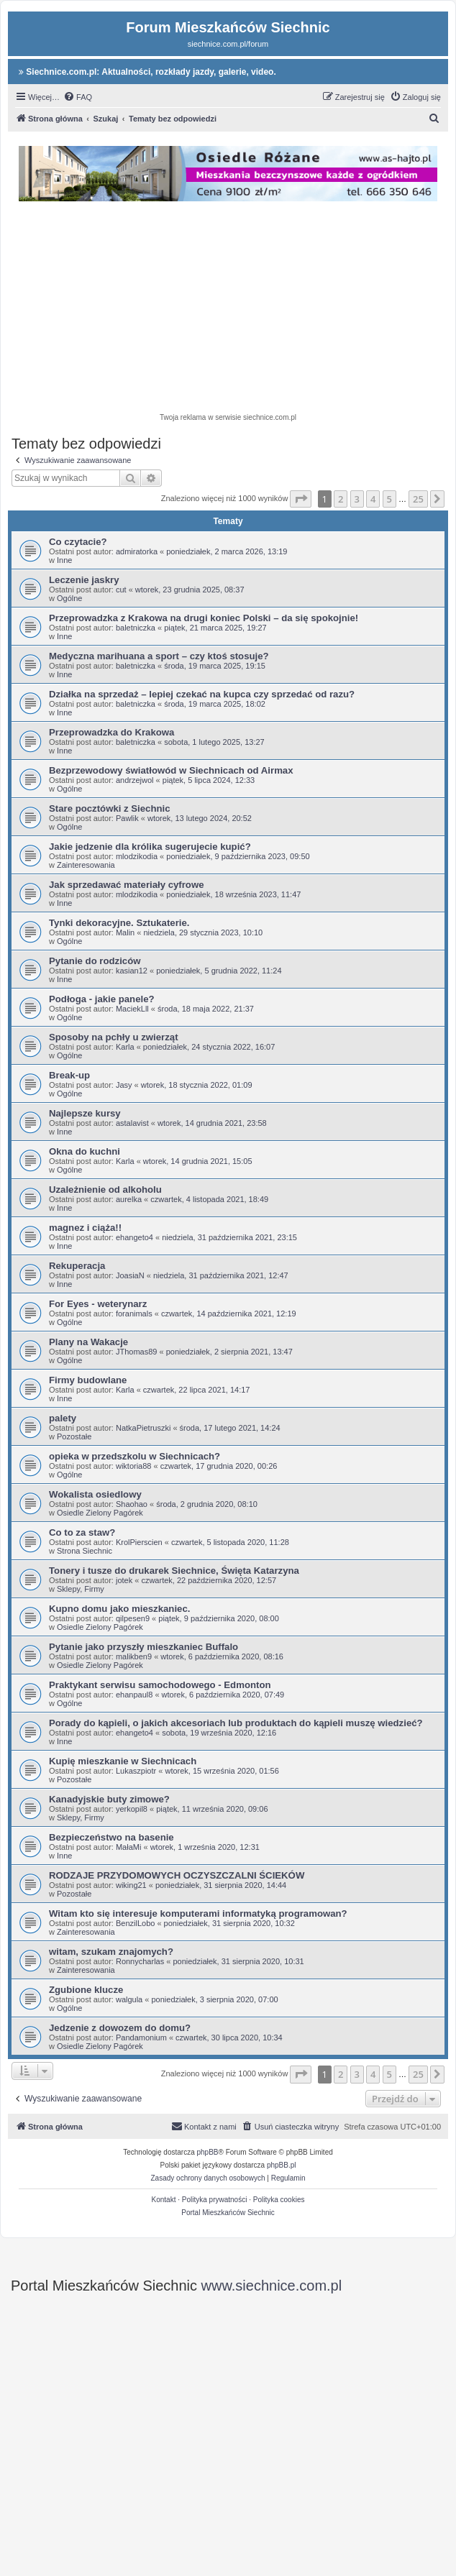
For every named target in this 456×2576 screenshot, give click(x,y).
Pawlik (127, 818)
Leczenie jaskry (84, 579)
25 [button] (418, 498)
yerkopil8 (131, 1809)
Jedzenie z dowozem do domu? (120, 2027)
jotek (124, 1580)
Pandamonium (141, 2037)
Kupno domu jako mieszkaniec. (119, 1608)
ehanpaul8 (134, 1694)
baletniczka (135, 627)
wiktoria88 (134, 1466)
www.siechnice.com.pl (271, 2285)
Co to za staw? (82, 1532)
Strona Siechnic (84, 1550)
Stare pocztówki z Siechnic (109, 808)
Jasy (124, 1085)
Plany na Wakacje (88, 1342)
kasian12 (131, 970)
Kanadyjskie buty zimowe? (109, 1799)
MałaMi (128, 1847)
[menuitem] (77, 97)
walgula (129, 1999)
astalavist (132, 1123)
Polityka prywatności (214, 2200)
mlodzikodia (137, 856)
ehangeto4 (134, 1237)
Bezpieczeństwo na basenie (111, 1837)
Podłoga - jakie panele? (102, 999)
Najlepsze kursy (85, 1113)
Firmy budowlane (88, 1380)
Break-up (69, 1075)
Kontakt (164, 2200)
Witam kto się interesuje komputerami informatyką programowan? (198, 1913)
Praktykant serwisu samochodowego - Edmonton (160, 1684)
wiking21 (131, 1885)
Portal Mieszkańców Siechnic (228, 2213)
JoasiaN (130, 1275)
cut (121, 589)
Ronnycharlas (140, 1961)
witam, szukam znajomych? (111, 1951)
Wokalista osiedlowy (95, 1494)
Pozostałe (74, 1436)
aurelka (129, 1199)
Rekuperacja (77, 1265)
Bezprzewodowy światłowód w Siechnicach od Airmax (171, 770)
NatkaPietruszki (143, 1428)
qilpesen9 (133, 1618)
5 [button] (389, 498)
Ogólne (69, 598)
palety (62, 1418)
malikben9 (134, 1656)
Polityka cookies (279, 2200)
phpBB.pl (281, 2165)
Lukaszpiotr (136, 1770)
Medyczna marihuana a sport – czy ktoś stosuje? (159, 656)
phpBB (208, 2152)
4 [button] (372, 498)
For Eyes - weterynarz (98, 1303)
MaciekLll (132, 1008)
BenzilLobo (135, 1923)
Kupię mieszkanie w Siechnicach (122, 1761)
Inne (64, 560)
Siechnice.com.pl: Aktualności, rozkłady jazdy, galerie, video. (147, 72)
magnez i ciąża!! (85, 1227)
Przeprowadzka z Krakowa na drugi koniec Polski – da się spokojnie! (203, 618)
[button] (300, 499)
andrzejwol (135, 780)
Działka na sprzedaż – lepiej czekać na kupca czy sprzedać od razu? (202, 694)
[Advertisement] (237, 309)
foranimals (134, 1313)
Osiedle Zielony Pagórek (100, 1512)
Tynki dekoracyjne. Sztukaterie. (119, 922)
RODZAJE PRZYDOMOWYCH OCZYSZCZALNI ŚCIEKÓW (176, 1875)
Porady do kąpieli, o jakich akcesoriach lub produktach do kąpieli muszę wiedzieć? (236, 1723)
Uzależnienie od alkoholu (105, 1189)
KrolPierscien (139, 1542)
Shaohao (131, 1504)
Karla (125, 1046)
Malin (125, 932)
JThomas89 (136, 1351)
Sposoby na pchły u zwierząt (113, 1037)
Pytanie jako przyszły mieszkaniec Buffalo (143, 1646)
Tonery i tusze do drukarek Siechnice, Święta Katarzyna (174, 1570)
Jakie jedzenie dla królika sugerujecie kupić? (150, 846)
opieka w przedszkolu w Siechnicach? (134, 1456)
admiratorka (137, 551)
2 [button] (340, 498)
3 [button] (357, 498)
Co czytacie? (78, 541)
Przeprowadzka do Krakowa (111, 732)
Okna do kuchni (84, 1151)
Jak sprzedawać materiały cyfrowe (126, 884)
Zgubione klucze (86, 1989)
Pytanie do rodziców (95, 960)
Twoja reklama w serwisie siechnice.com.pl (228, 417)
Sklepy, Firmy (80, 1589)
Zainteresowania (86, 865)
